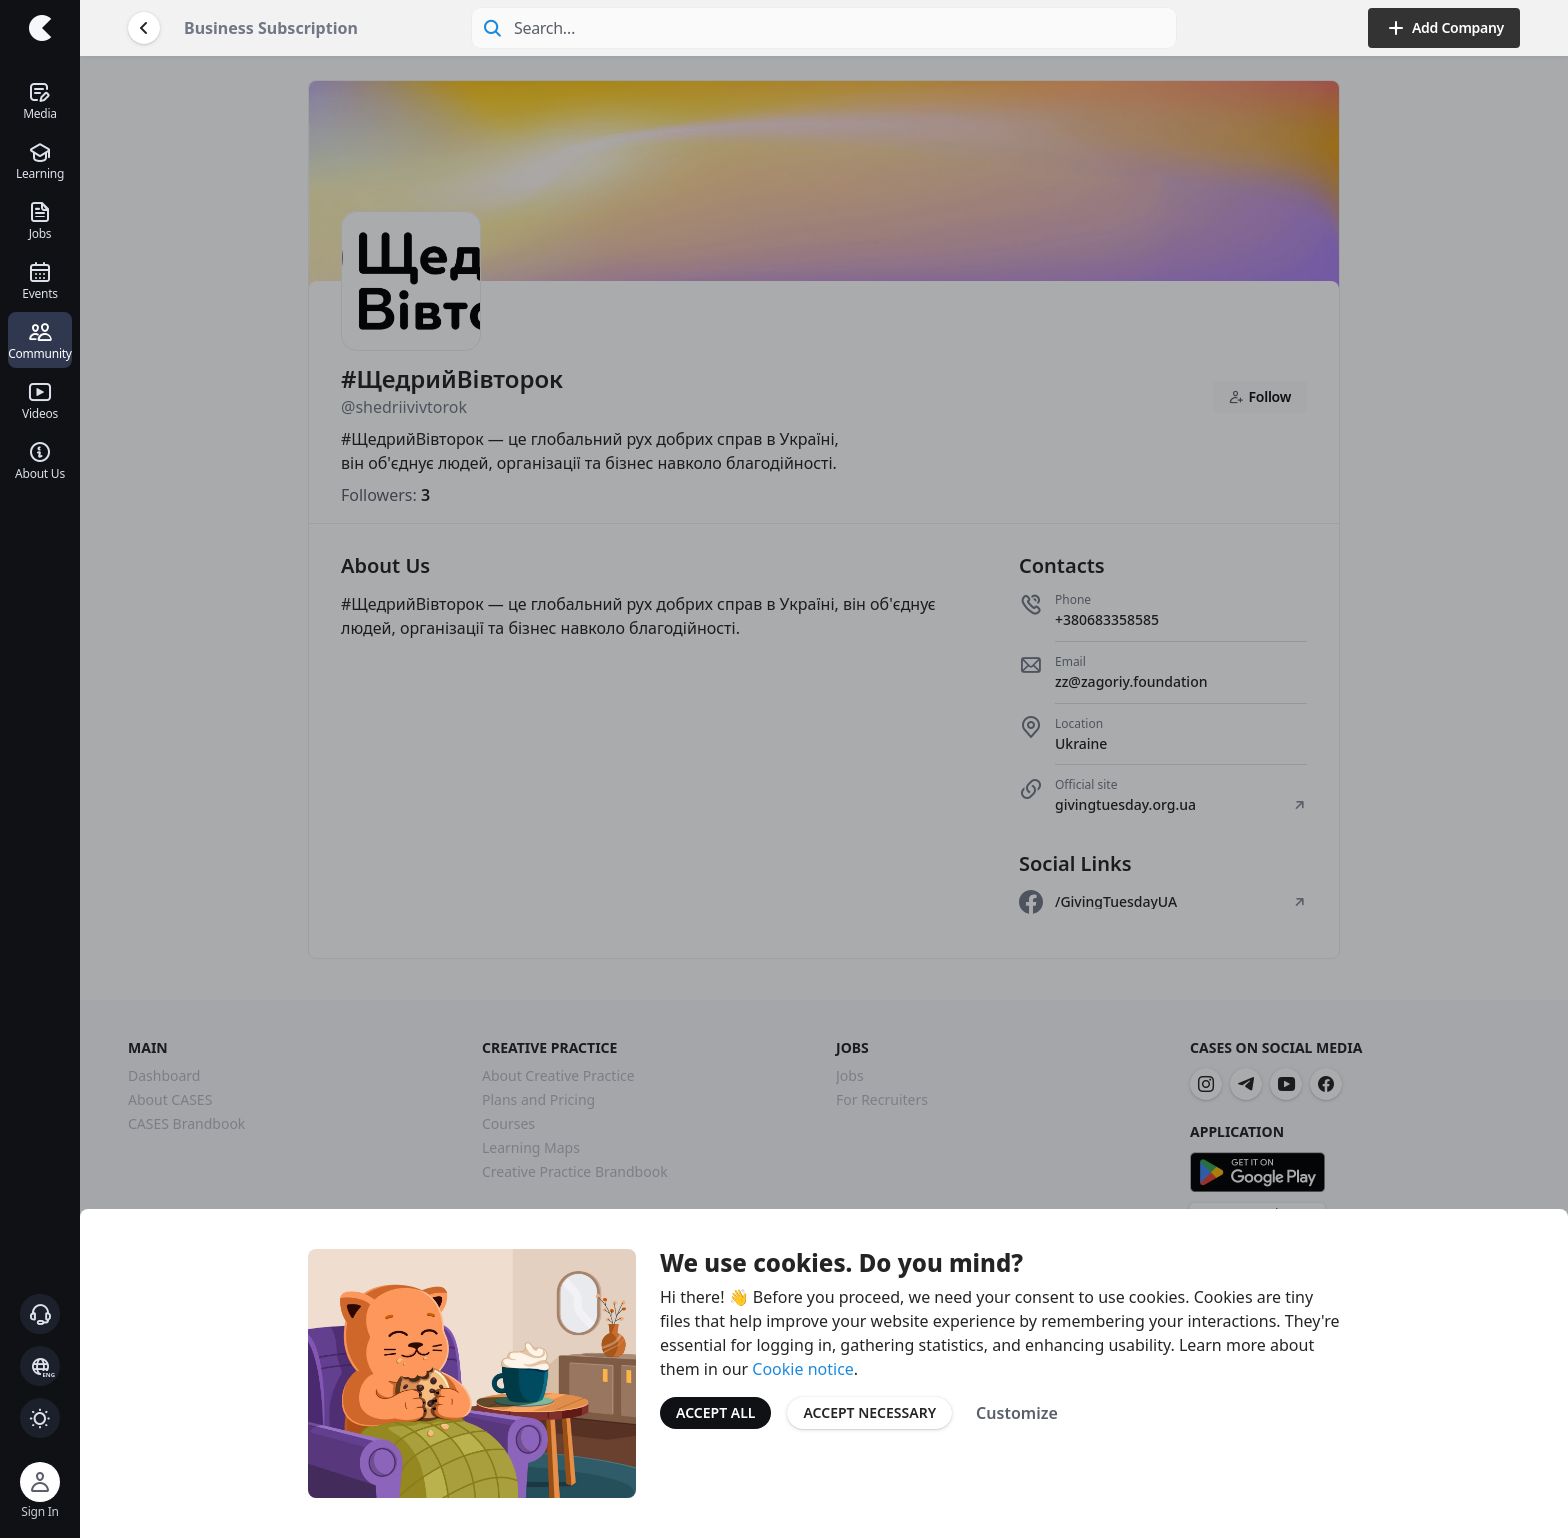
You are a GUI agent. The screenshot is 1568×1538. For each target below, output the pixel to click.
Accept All (715, 1412)
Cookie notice (803, 1369)
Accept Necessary (869, 1412)
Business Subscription (271, 28)
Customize (1017, 1413)
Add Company (1444, 28)
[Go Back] (144, 28)
